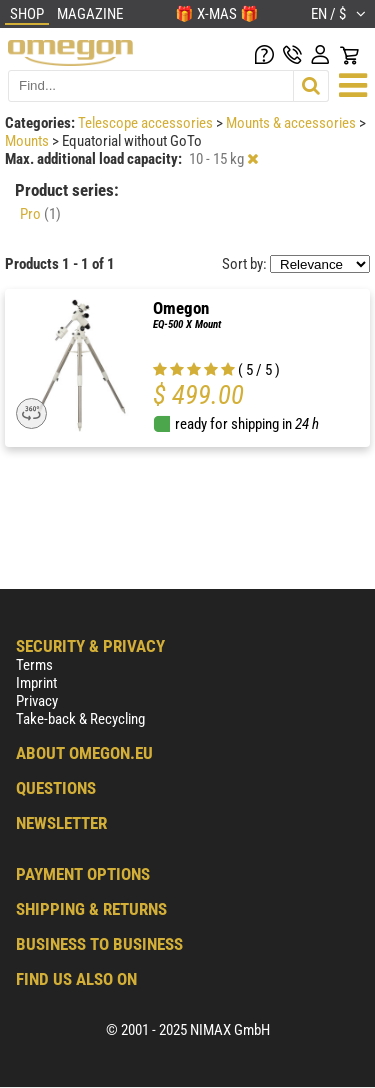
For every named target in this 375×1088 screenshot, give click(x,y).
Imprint (36, 683)
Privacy (37, 701)
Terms (34, 665)
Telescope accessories (147, 123)
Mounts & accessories (292, 123)
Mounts (28, 141)
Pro (40, 214)
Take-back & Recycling (80, 719)
